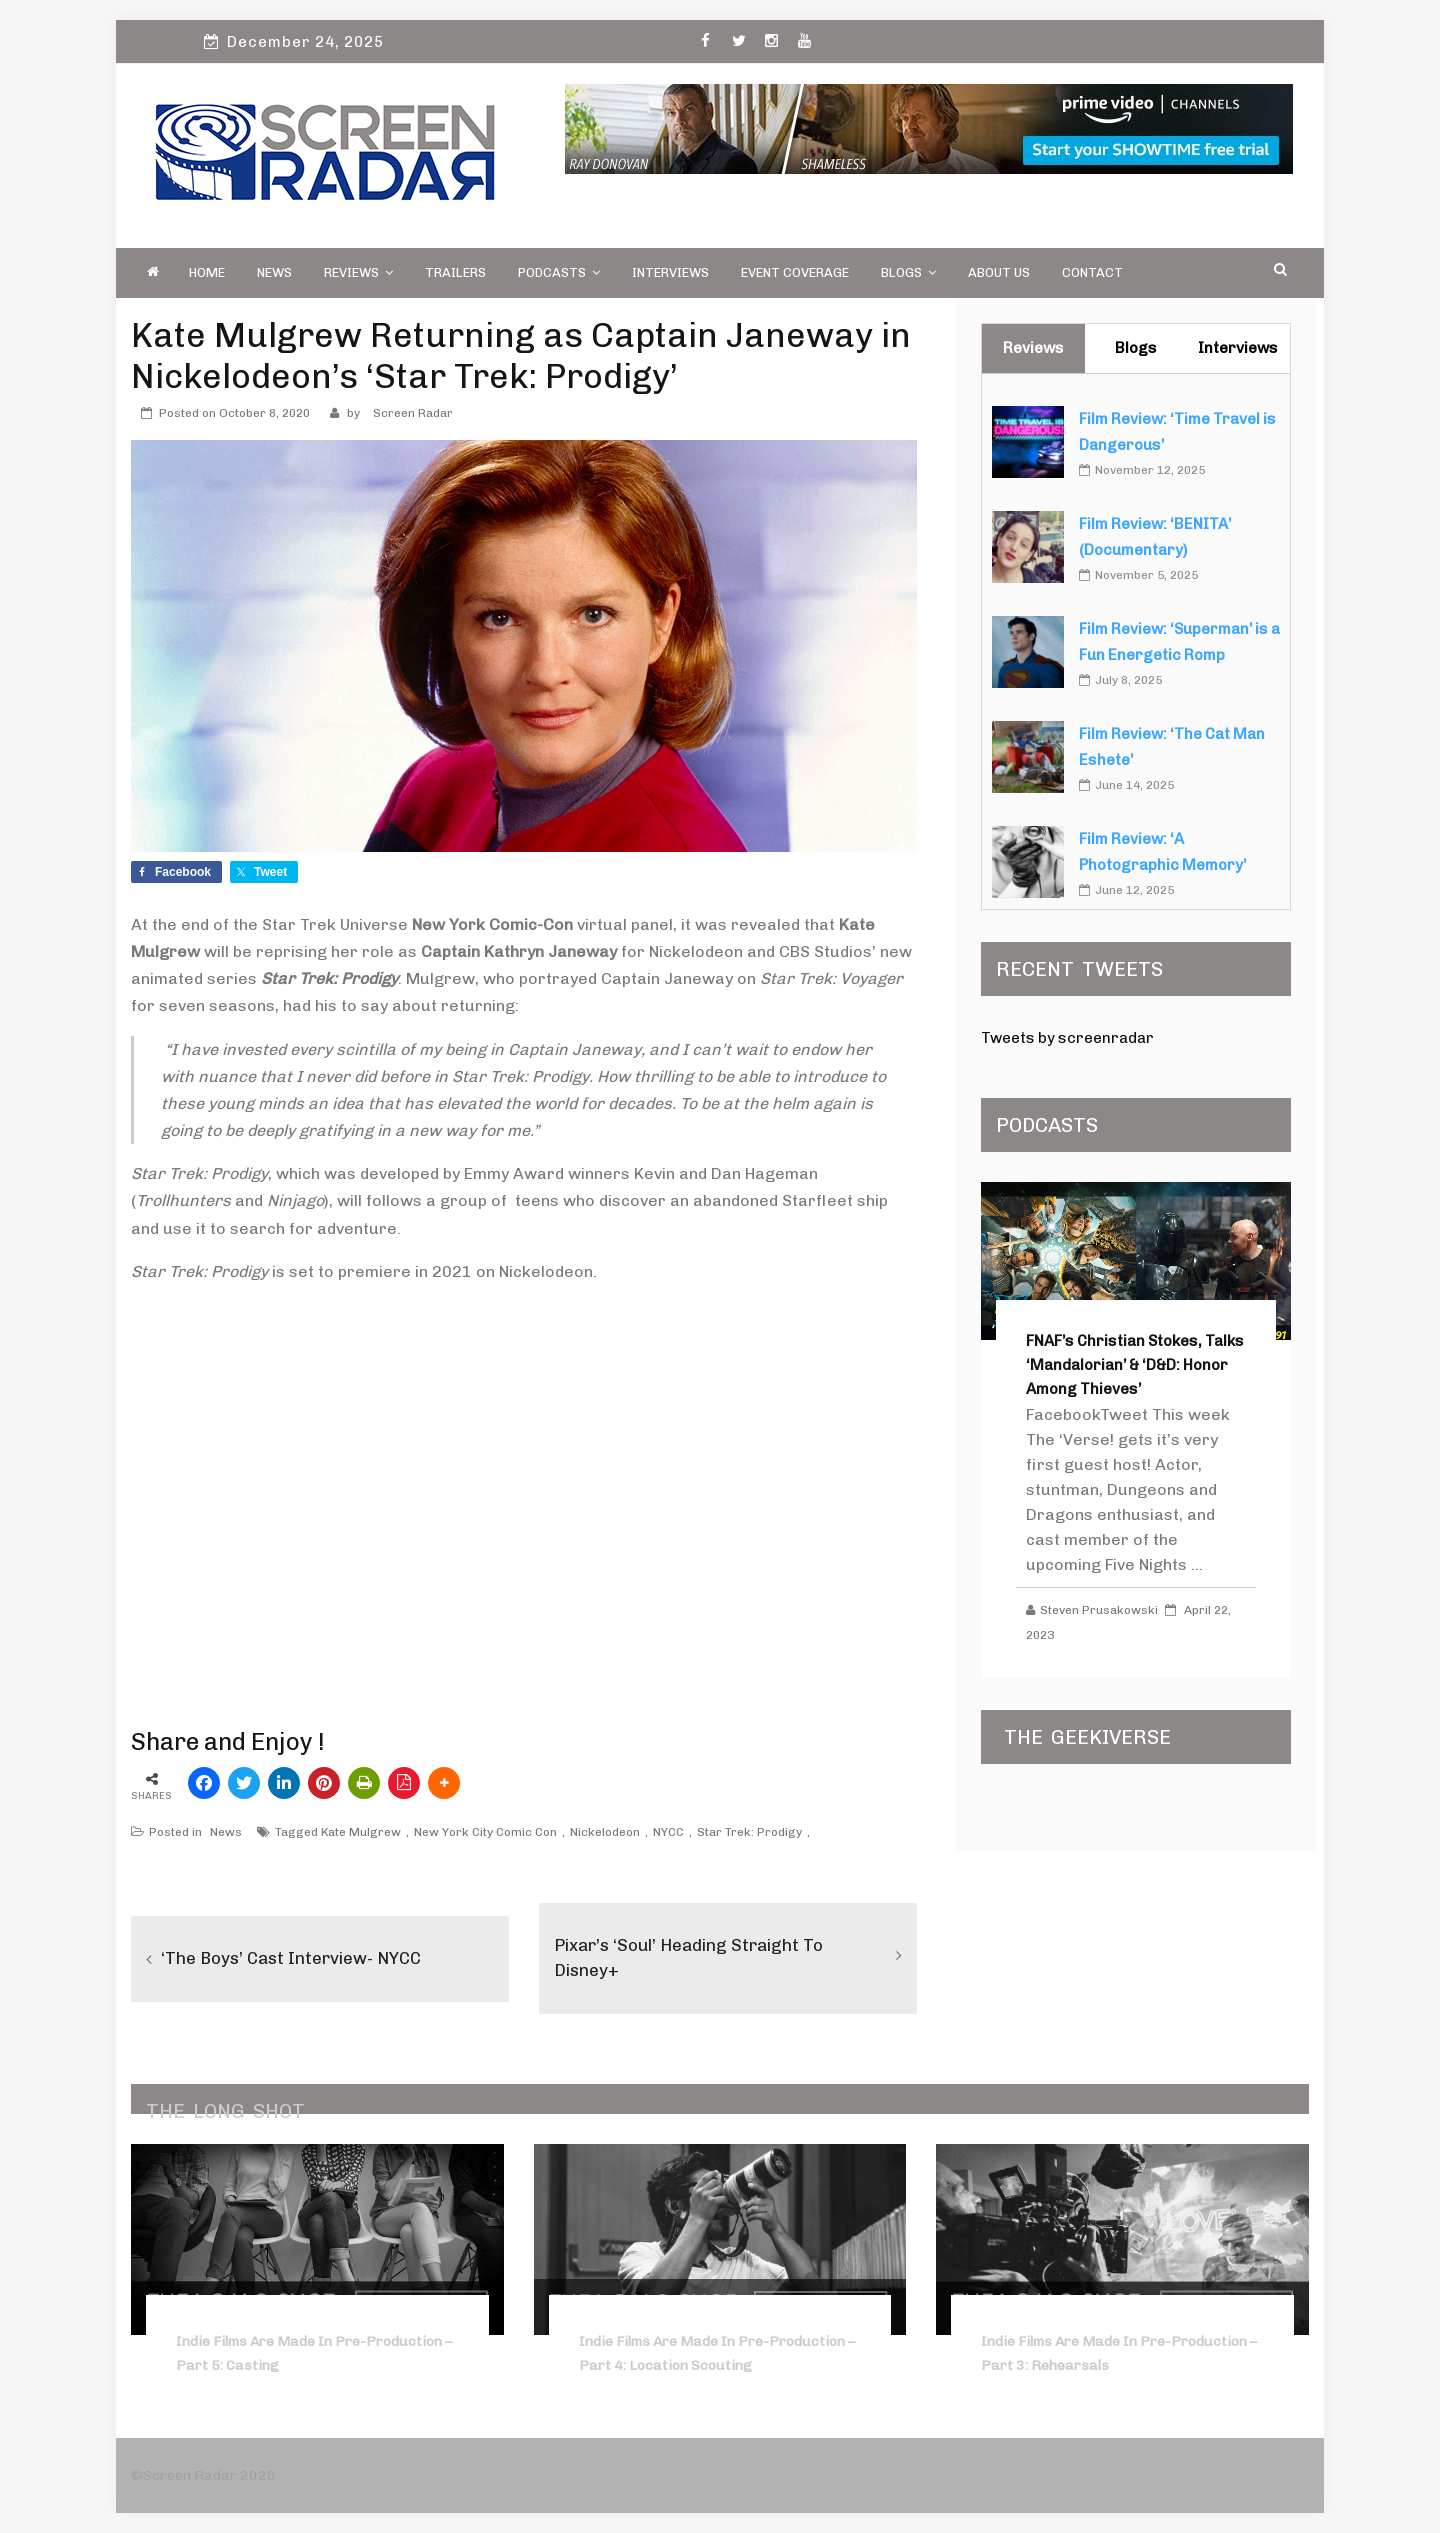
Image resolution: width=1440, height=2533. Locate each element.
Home (207, 272)
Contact (1092, 272)
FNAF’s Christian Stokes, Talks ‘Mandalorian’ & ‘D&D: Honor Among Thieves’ (1135, 1365)
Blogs (908, 272)
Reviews (358, 272)
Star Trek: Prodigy (749, 1832)
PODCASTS (559, 272)
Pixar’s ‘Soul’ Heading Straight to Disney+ (696, 1957)
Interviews (670, 272)
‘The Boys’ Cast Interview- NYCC (298, 1958)
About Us (999, 272)
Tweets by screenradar (1067, 1038)
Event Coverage (795, 272)
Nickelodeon (605, 1832)
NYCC (668, 1832)
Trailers (455, 272)
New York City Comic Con (485, 1832)
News (274, 272)
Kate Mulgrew (361, 1832)
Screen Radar (413, 413)
